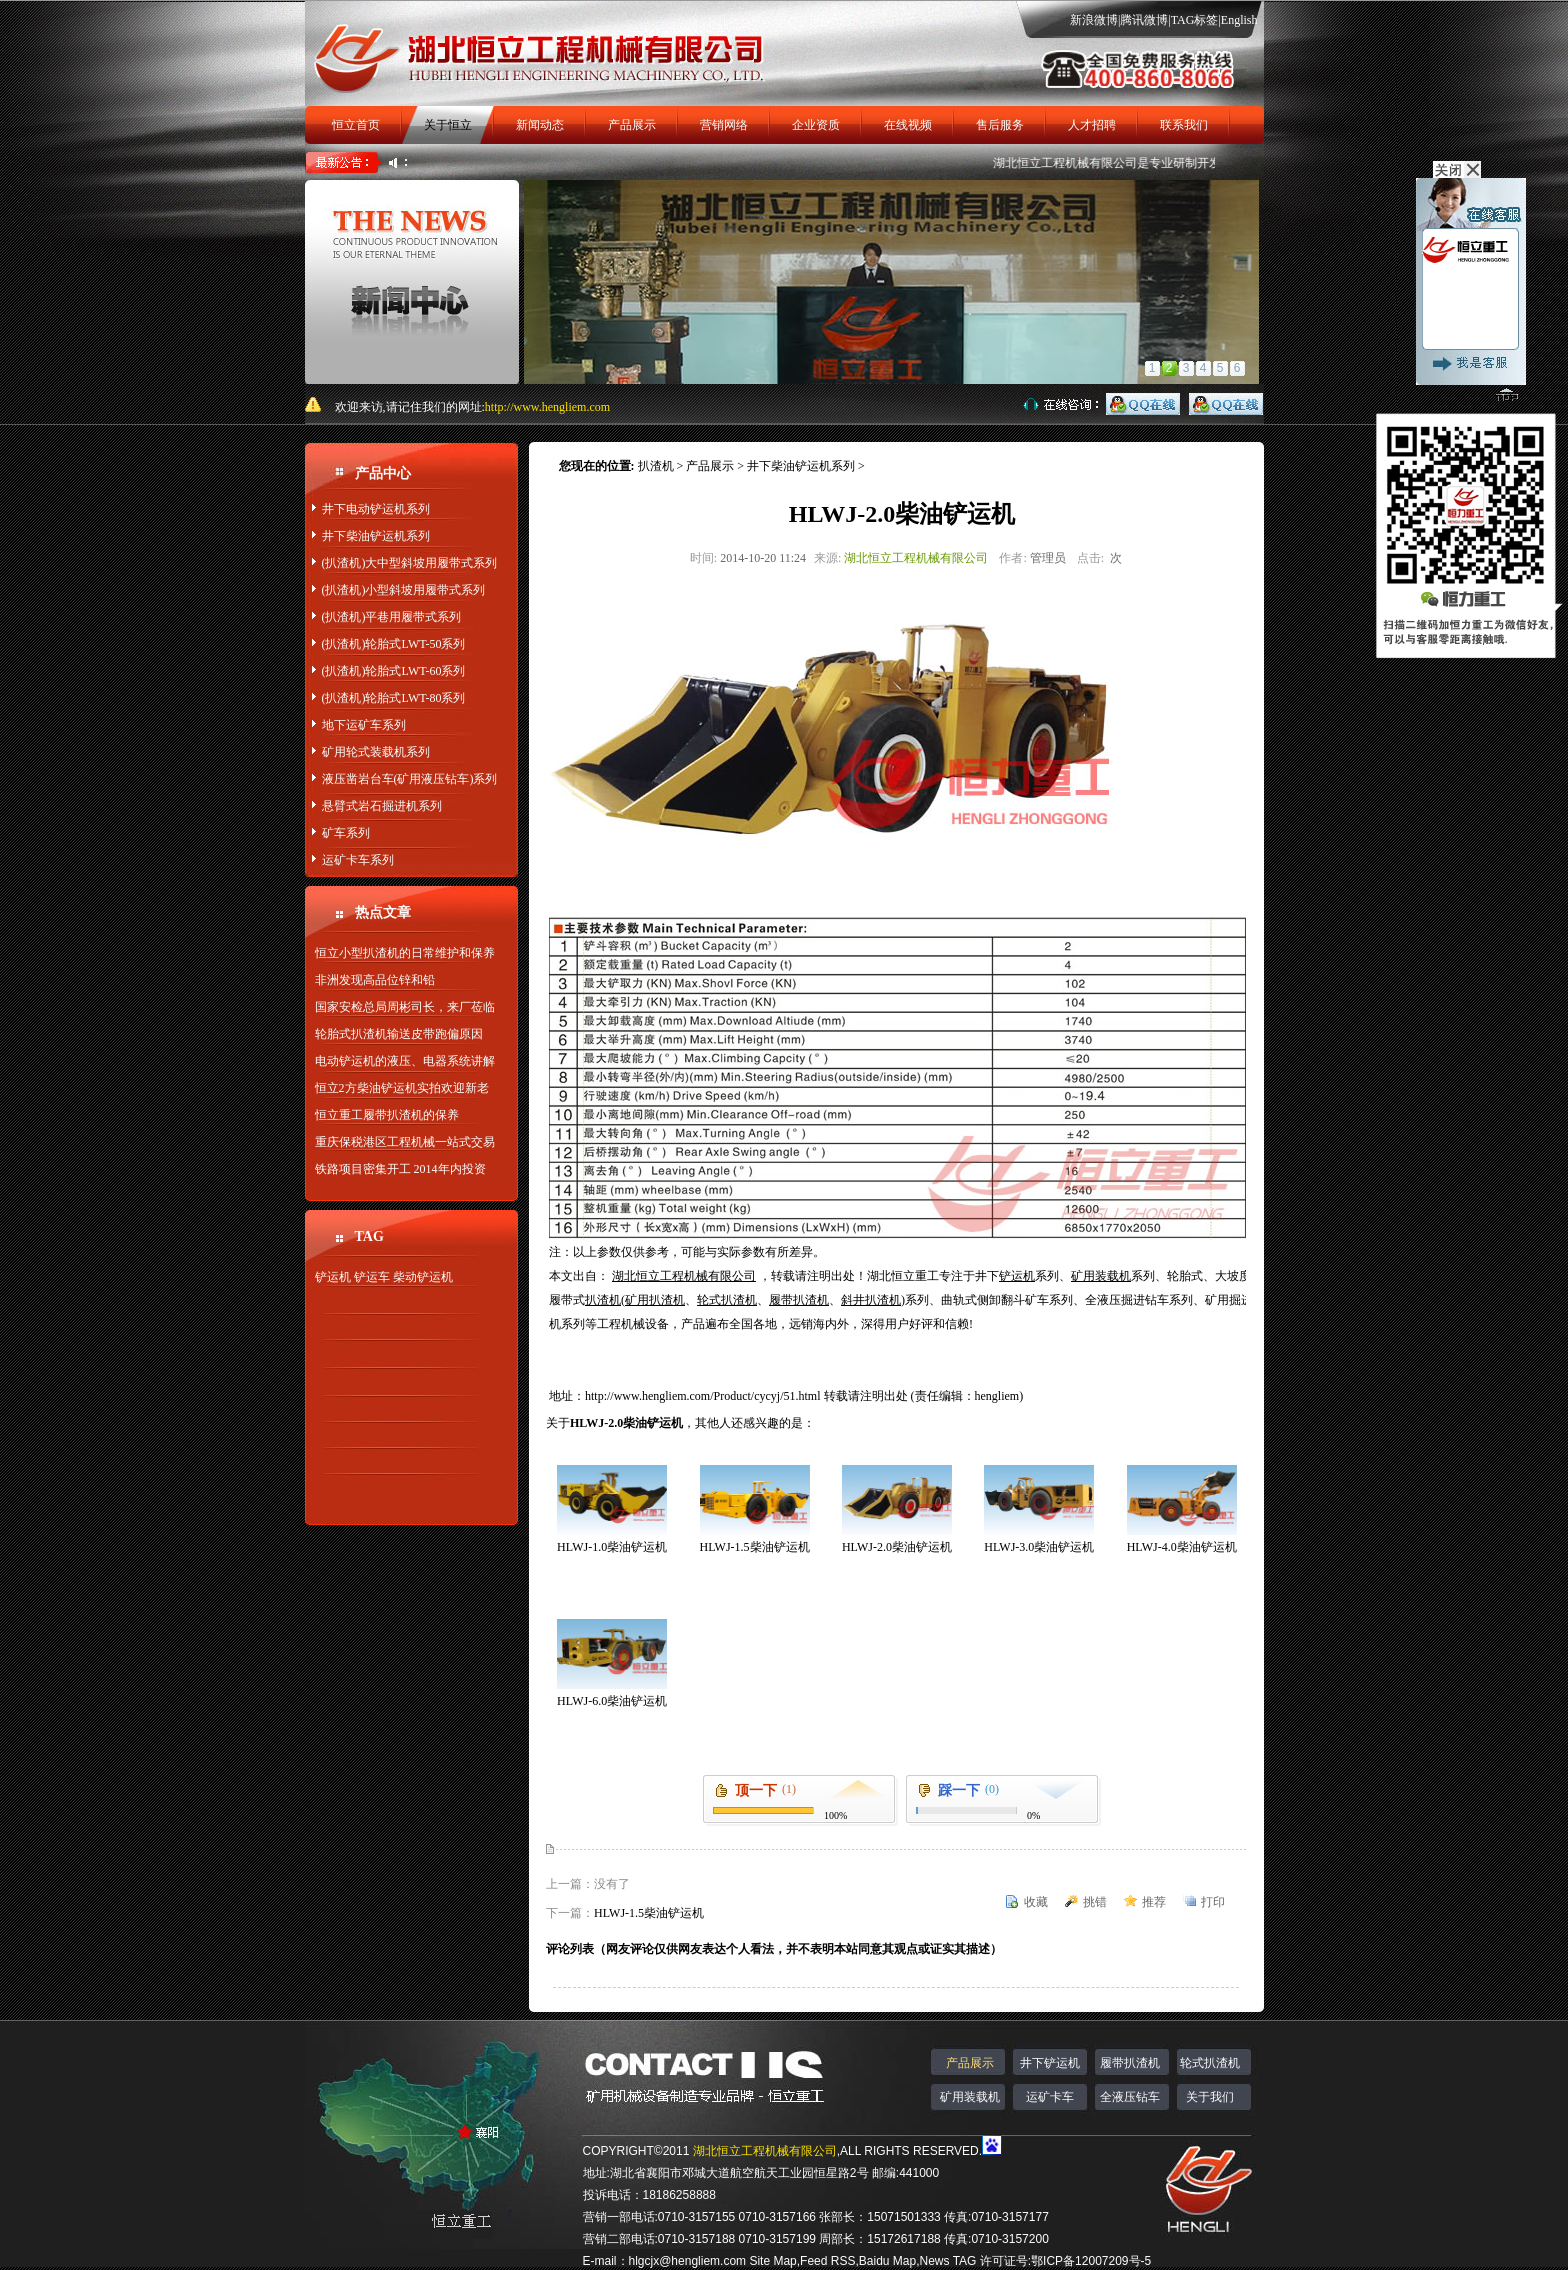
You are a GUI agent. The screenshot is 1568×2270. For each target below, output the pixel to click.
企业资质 (816, 125)
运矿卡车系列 (358, 860)
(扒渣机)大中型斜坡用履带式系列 (410, 563)
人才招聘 (1092, 125)
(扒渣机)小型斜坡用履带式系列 (404, 590)
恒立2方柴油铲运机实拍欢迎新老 (402, 1088)
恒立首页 (356, 125)
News (935, 2261)
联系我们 (1184, 125)
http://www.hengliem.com (547, 407)
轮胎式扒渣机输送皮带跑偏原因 (399, 1034)
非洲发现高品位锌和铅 (375, 980)
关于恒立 (448, 125)
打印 (1213, 1902)
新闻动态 (540, 125)
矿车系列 (346, 833)
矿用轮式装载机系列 (376, 752)
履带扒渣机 (1130, 2063)
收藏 (1036, 1902)
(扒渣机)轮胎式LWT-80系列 (394, 698)
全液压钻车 (1130, 2097)
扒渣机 (656, 466)
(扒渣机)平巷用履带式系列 (392, 617)
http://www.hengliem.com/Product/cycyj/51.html (704, 1396)
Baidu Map (887, 2261)
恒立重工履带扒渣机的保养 (387, 1115)
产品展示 (632, 125)
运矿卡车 (1050, 2097)
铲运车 (372, 1277)
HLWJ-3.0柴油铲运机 (1039, 1547)
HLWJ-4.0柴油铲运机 (1182, 1547)
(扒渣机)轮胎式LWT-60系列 (394, 671)
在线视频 (908, 125)
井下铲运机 (1050, 2063)
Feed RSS (827, 2261)
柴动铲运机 (423, 1277)
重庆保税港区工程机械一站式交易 (405, 1142)
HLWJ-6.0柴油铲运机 (612, 1701)
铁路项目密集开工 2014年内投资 (400, 1169)
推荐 (1154, 1902)
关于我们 (1210, 2097)
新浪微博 (1094, 20)
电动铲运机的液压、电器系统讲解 (405, 1061)
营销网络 (724, 125)
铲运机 (333, 1277)
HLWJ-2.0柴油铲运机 (897, 1547)
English (1239, 20)
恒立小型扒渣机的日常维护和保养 (405, 953)
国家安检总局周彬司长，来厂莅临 (405, 1007)
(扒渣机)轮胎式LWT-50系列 (394, 644)
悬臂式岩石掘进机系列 (382, 806)
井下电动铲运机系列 (376, 509)
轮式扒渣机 (1210, 2063)
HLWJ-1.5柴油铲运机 (754, 1547)
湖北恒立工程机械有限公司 (1074, 163)
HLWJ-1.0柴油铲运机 (612, 1547)
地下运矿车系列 (364, 725)
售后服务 (1000, 125)
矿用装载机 (970, 2097)
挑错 (1095, 1902)
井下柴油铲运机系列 (376, 536)
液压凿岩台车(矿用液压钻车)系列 (410, 779)
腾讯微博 (1144, 20)
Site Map (772, 2261)
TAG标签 (1195, 20)
